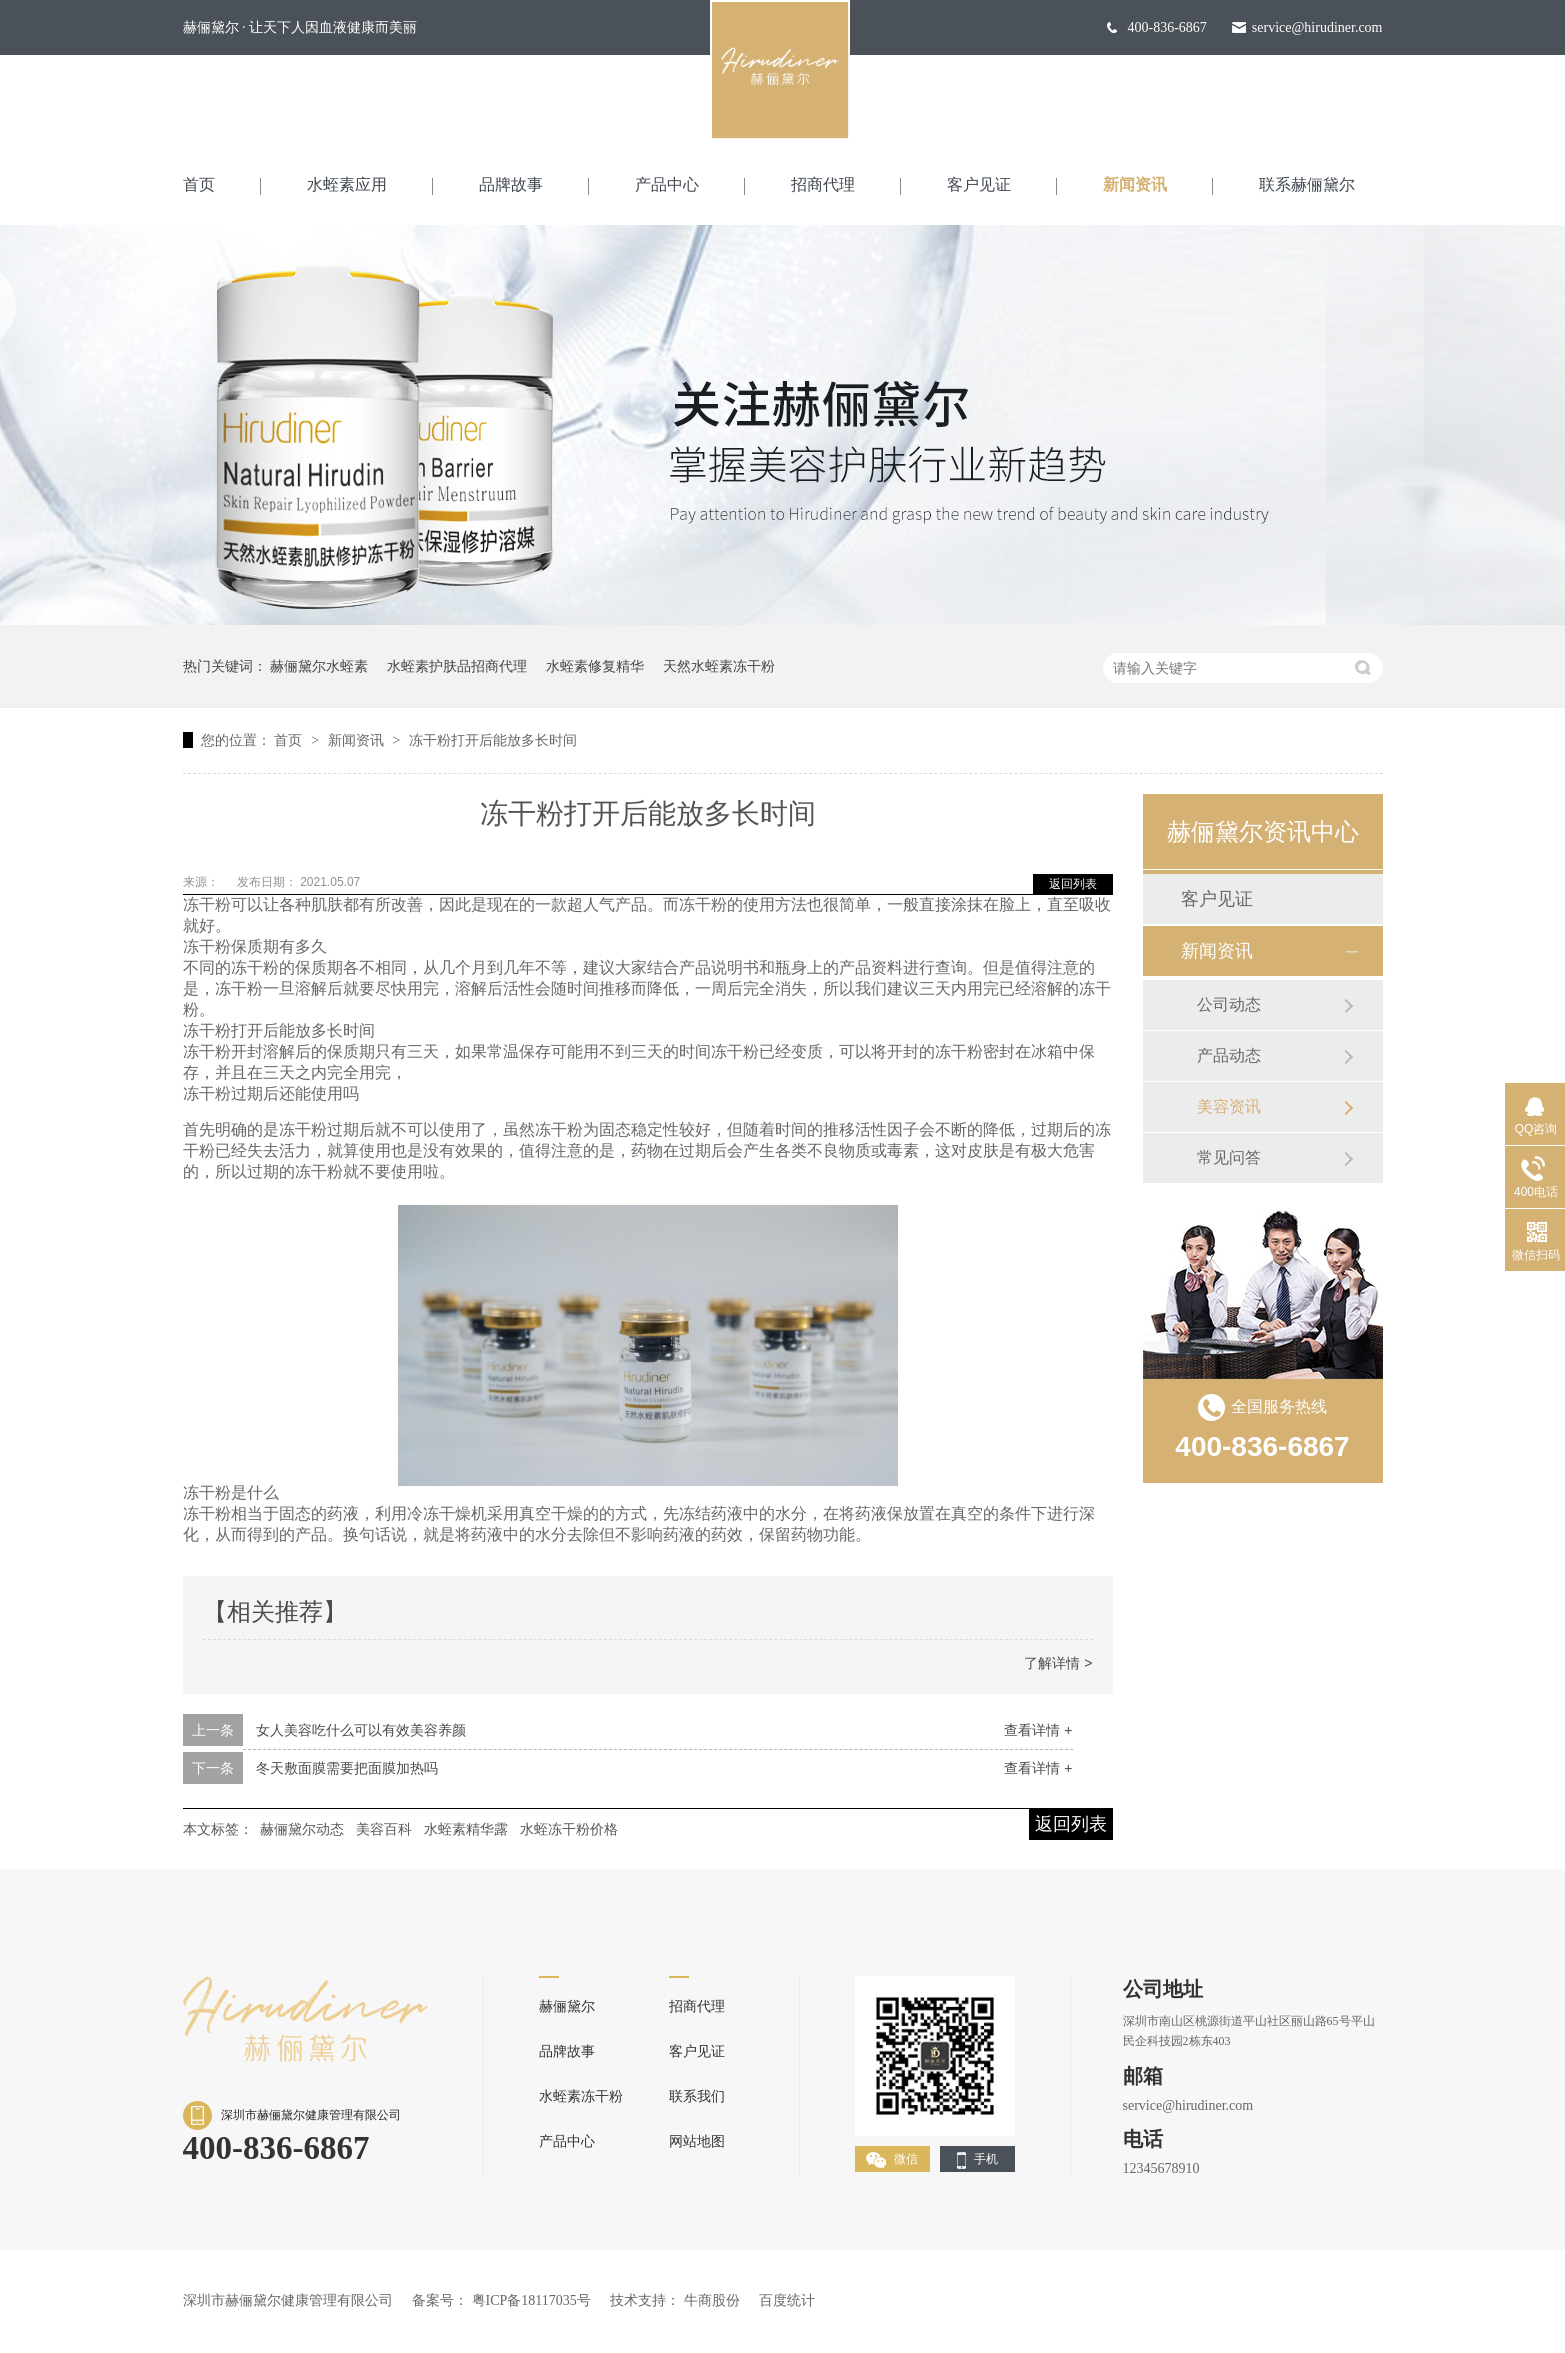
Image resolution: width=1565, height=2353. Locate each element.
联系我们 (697, 2096)
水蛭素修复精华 (595, 666)
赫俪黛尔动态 (302, 1829)
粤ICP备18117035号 (531, 2300)
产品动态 (1229, 1055)
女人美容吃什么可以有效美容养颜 (361, 1730)
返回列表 (1073, 884)
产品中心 (667, 184)
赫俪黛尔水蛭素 (319, 666)
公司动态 (1229, 1004)
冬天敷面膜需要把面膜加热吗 (347, 1768)
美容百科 (384, 1829)
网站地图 (697, 2141)
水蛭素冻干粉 (581, 2096)
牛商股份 (712, 2300)
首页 (199, 184)
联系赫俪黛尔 (1307, 184)
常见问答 (1229, 1157)
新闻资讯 (1135, 184)
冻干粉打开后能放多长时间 (493, 740)
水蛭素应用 (347, 184)
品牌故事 (511, 184)
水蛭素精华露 (466, 1829)
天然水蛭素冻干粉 (719, 666)
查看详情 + (1038, 1730)
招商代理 (823, 184)
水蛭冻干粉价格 (569, 1829)
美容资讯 (1229, 1106)
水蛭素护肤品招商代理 (457, 666)
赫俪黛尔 (567, 2006)
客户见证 (979, 184)
